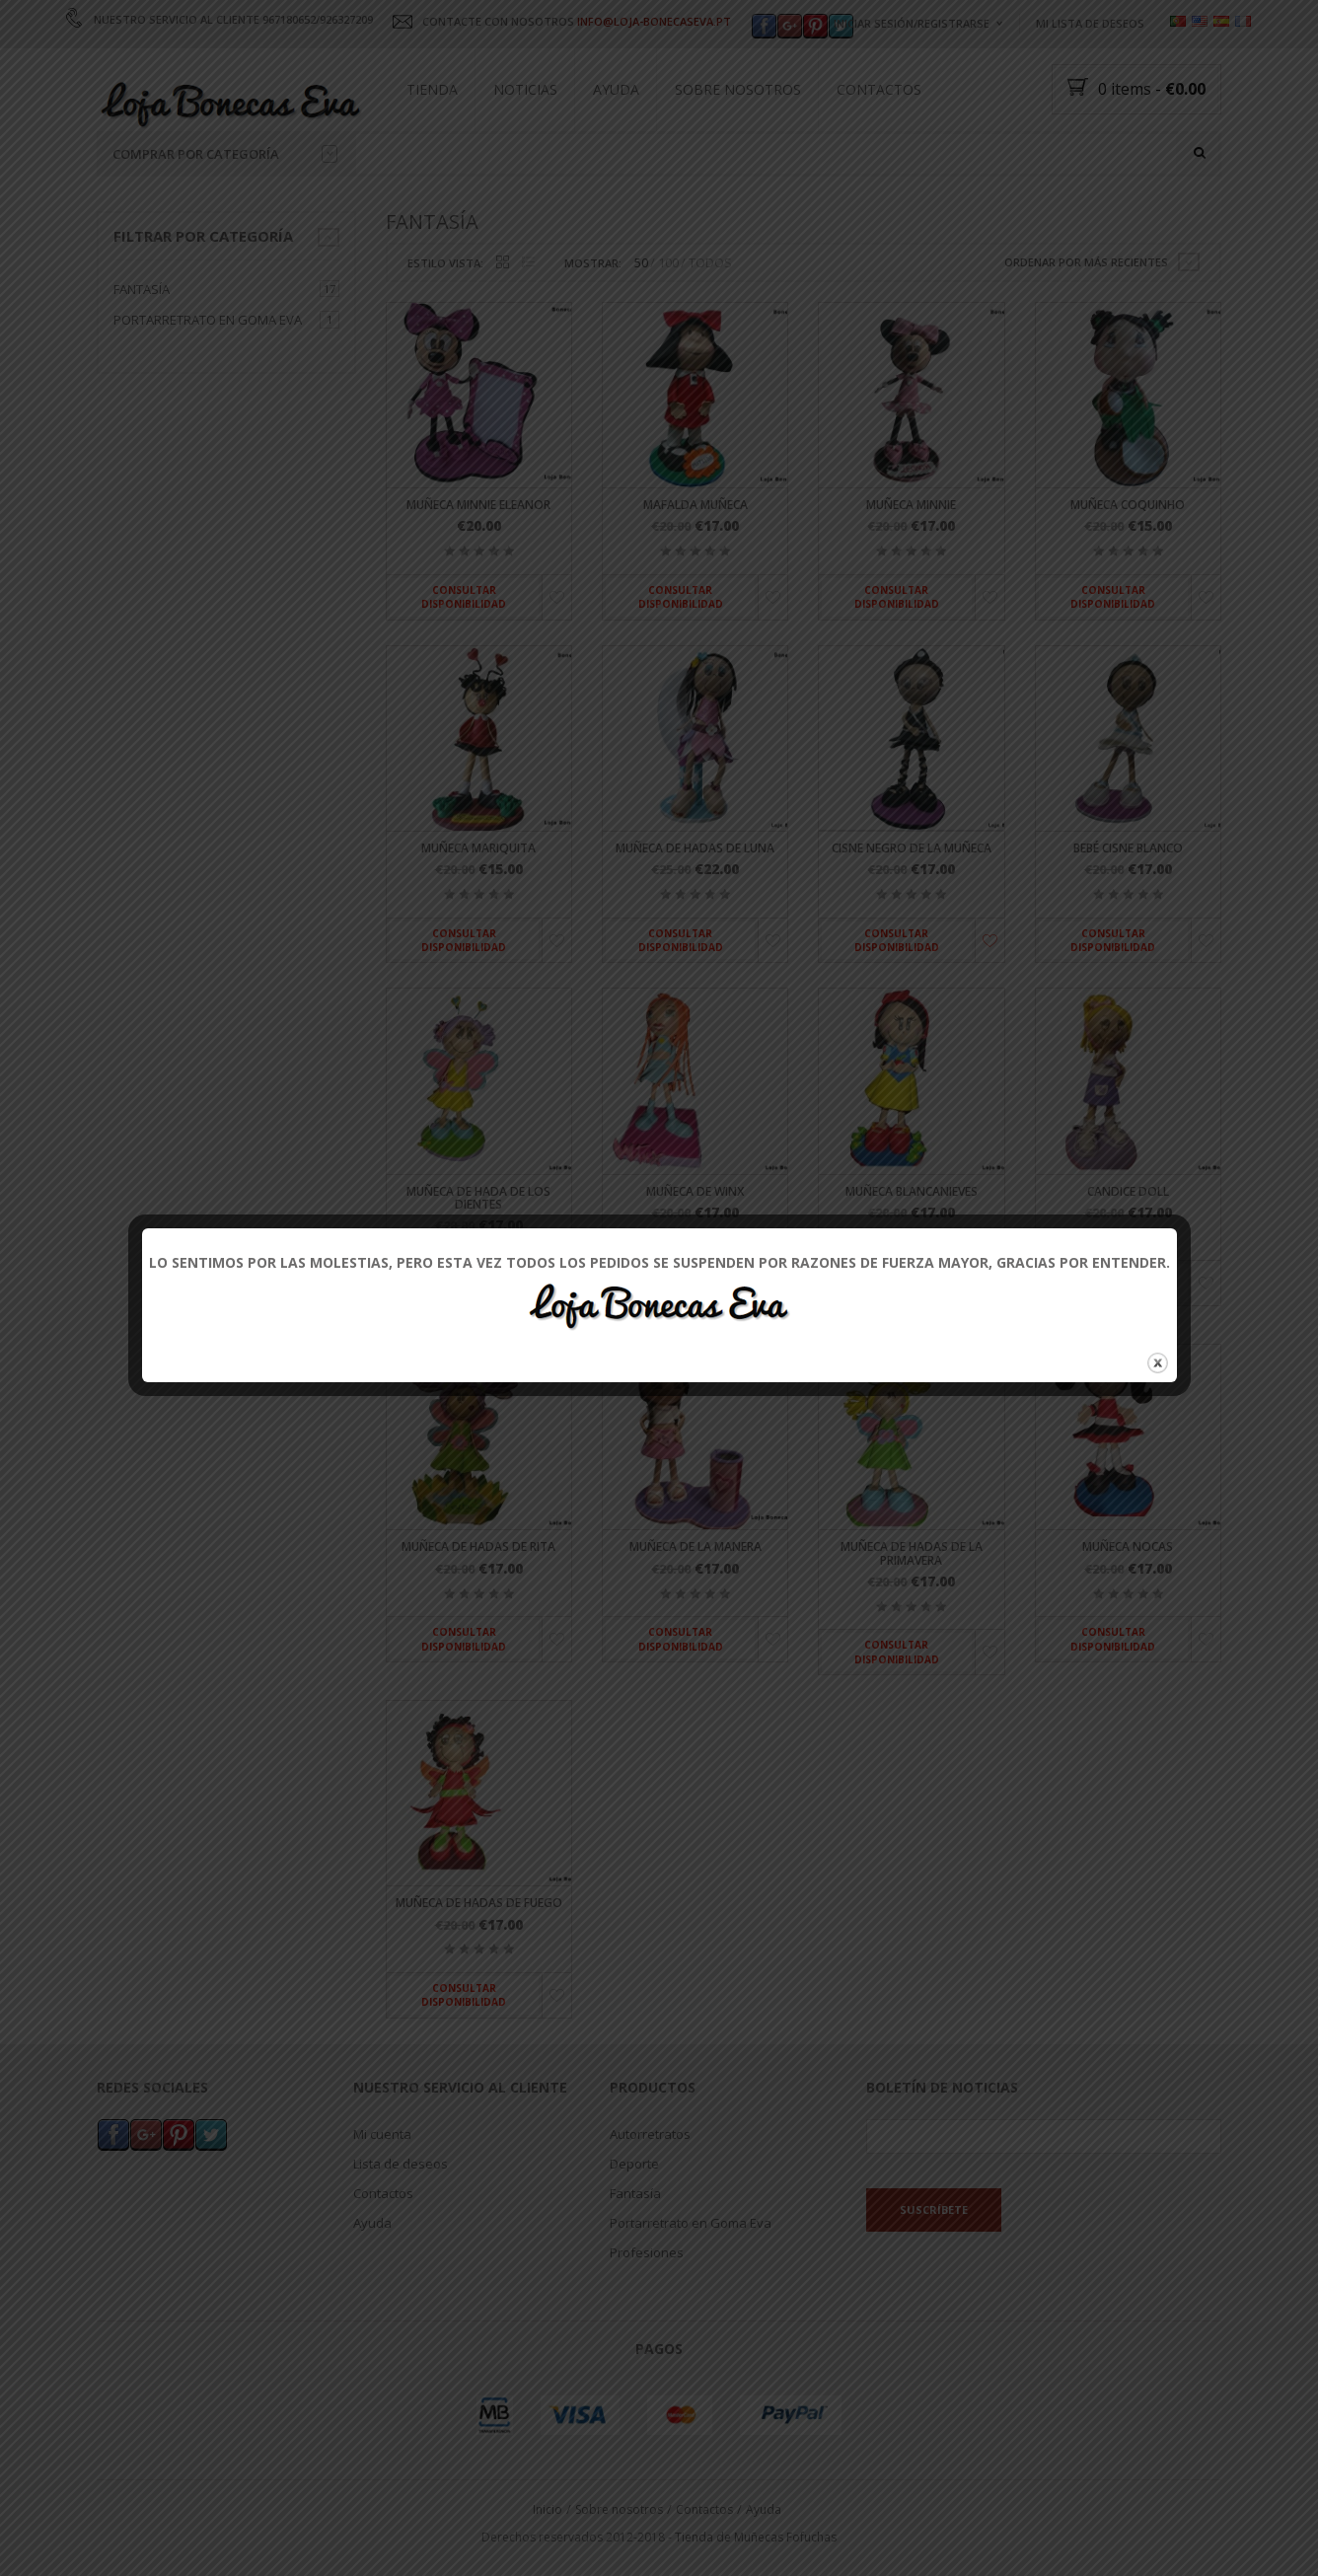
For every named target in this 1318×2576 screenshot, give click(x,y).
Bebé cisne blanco (1128, 848)
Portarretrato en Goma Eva (207, 320)
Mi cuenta (382, 2133)
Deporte (634, 2162)
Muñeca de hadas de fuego (479, 1903)
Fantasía (141, 289)
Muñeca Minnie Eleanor (478, 505)
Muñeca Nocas (1127, 1547)
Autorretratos (650, 2133)
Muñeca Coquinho (1127, 505)
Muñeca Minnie (911, 505)
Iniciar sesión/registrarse (911, 23)
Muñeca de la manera (695, 1547)
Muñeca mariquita (478, 848)
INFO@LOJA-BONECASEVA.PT (654, 21)
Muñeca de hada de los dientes (478, 1198)
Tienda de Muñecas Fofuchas (756, 2537)
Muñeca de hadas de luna (695, 848)
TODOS (710, 263)
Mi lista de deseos (1090, 23)
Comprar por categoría (224, 154)
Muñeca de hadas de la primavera (912, 1554)
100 (668, 263)
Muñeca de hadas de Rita (478, 1547)
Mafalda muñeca (695, 505)
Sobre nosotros (738, 89)
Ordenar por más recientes (1086, 262)
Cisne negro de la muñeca (911, 848)
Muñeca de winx (695, 1191)
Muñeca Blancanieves (911, 1191)
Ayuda (616, 89)
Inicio (547, 2508)
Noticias (525, 89)
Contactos (879, 89)
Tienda (432, 89)
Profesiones (647, 2251)
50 (641, 263)
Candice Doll (1128, 1191)
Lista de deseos (400, 2162)
